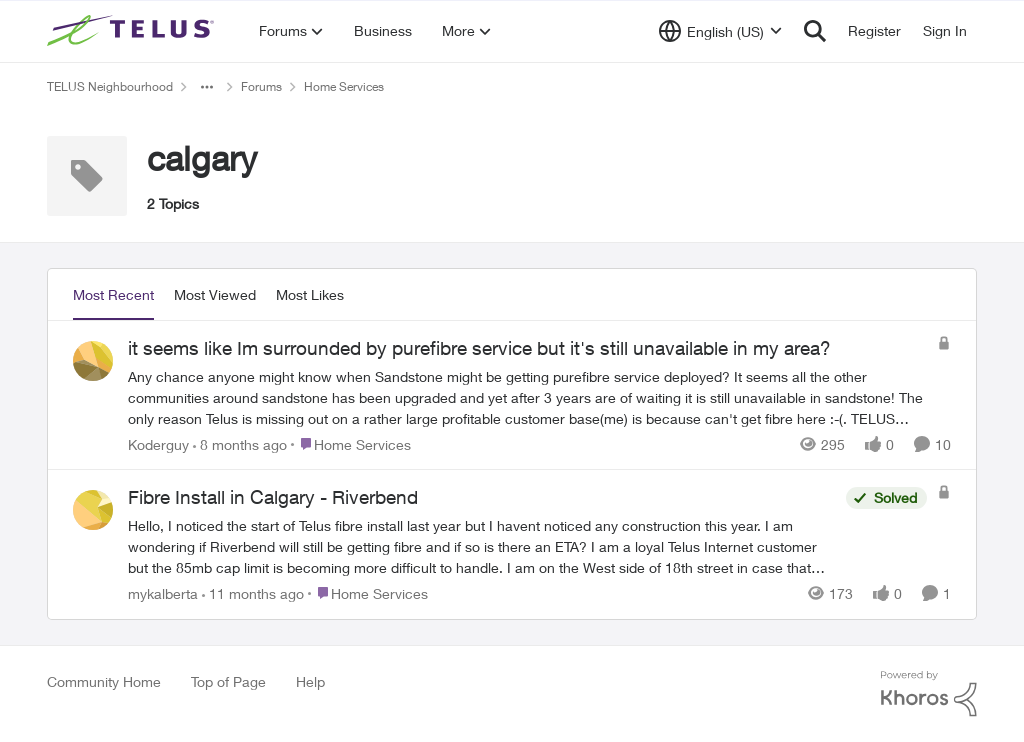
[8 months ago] (240, 443)
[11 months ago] (253, 593)
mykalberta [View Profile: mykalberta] (163, 593)
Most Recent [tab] (113, 294)
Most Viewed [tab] (215, 294)
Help (310, 681)
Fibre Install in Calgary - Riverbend (273, 497)
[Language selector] (720, 31)
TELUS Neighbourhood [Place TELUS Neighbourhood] (110, 86)
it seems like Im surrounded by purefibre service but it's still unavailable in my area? (479, 348)
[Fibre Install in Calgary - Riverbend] (482, 546)
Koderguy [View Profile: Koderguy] (158, 443)
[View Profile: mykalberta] (93, 510)
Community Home (104, 681)
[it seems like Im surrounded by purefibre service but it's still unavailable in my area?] (527, 396)
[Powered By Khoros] (929, 694)
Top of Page (228, 681)
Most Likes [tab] (310, 294)
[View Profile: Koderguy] (93, 361)
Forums (261, 86)
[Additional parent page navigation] (207, 87)
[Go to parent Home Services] (351, 443)
